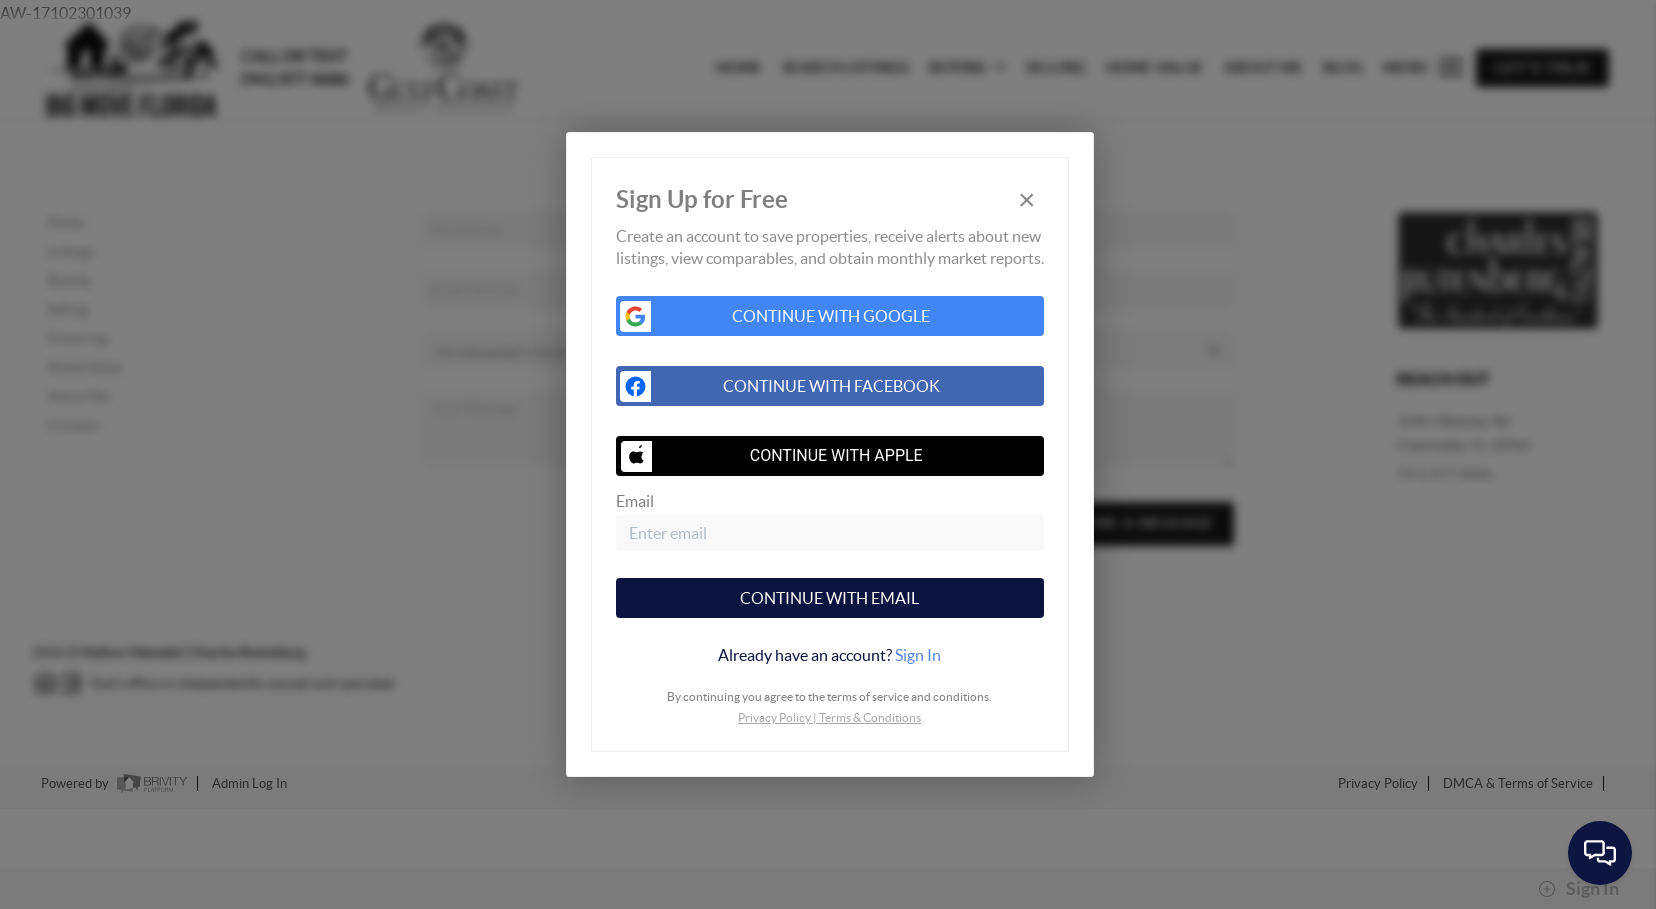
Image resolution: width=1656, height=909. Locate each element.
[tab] (830, 655)
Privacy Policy (774, 717)
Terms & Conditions (870, 717)
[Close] (1027, 200)
